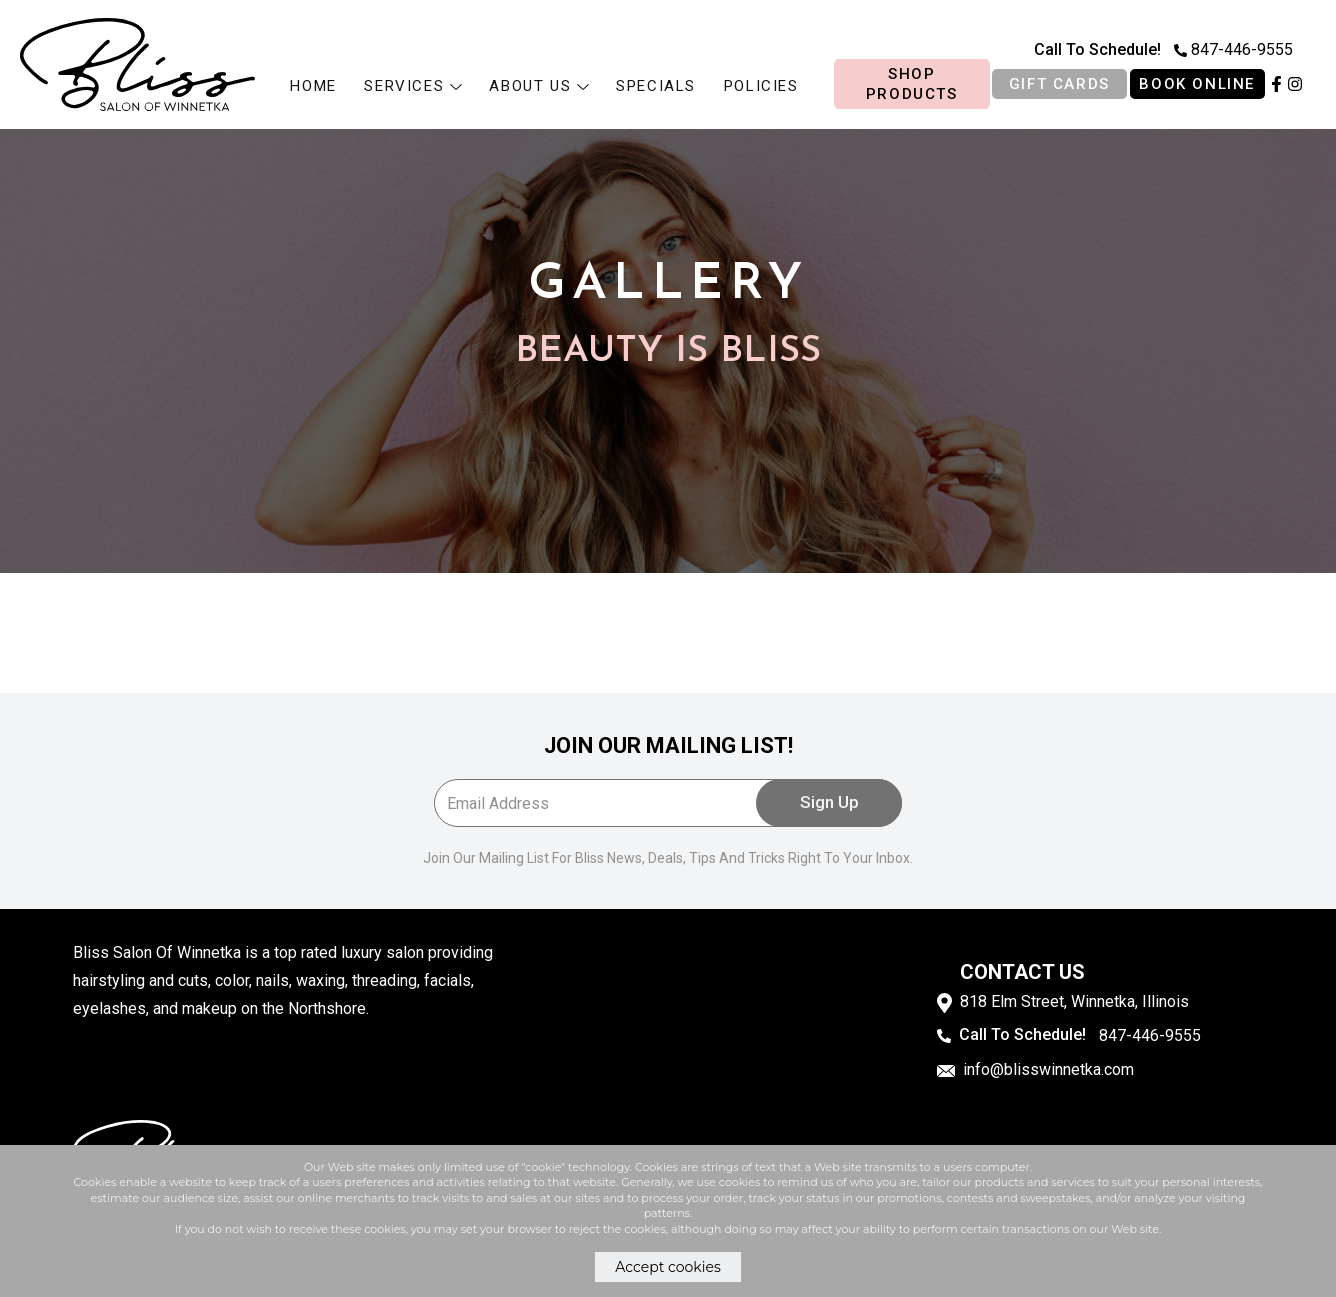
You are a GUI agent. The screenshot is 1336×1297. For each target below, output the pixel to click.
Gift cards (1059, 84)
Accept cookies (668, 1267)
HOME (313, 86)
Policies (761, 86)
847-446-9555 (1233, 49)
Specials (656, 86)
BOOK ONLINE (1197, 84)
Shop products (912, 84)
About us (538, 86)
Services (412, 86)
